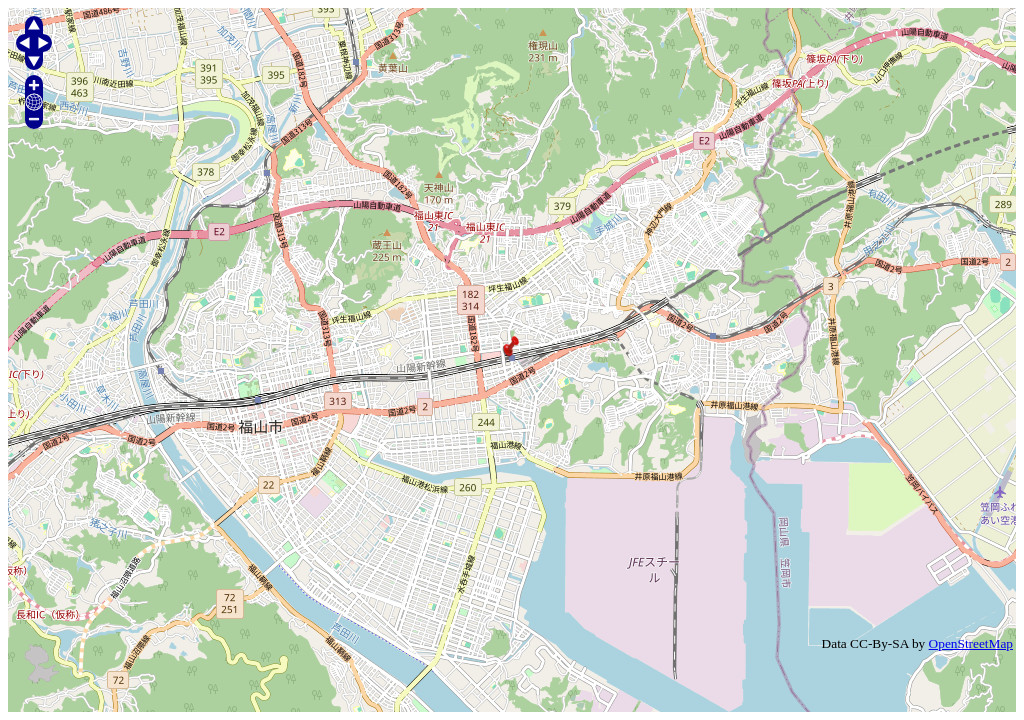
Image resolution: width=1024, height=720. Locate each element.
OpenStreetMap (971, 643)
